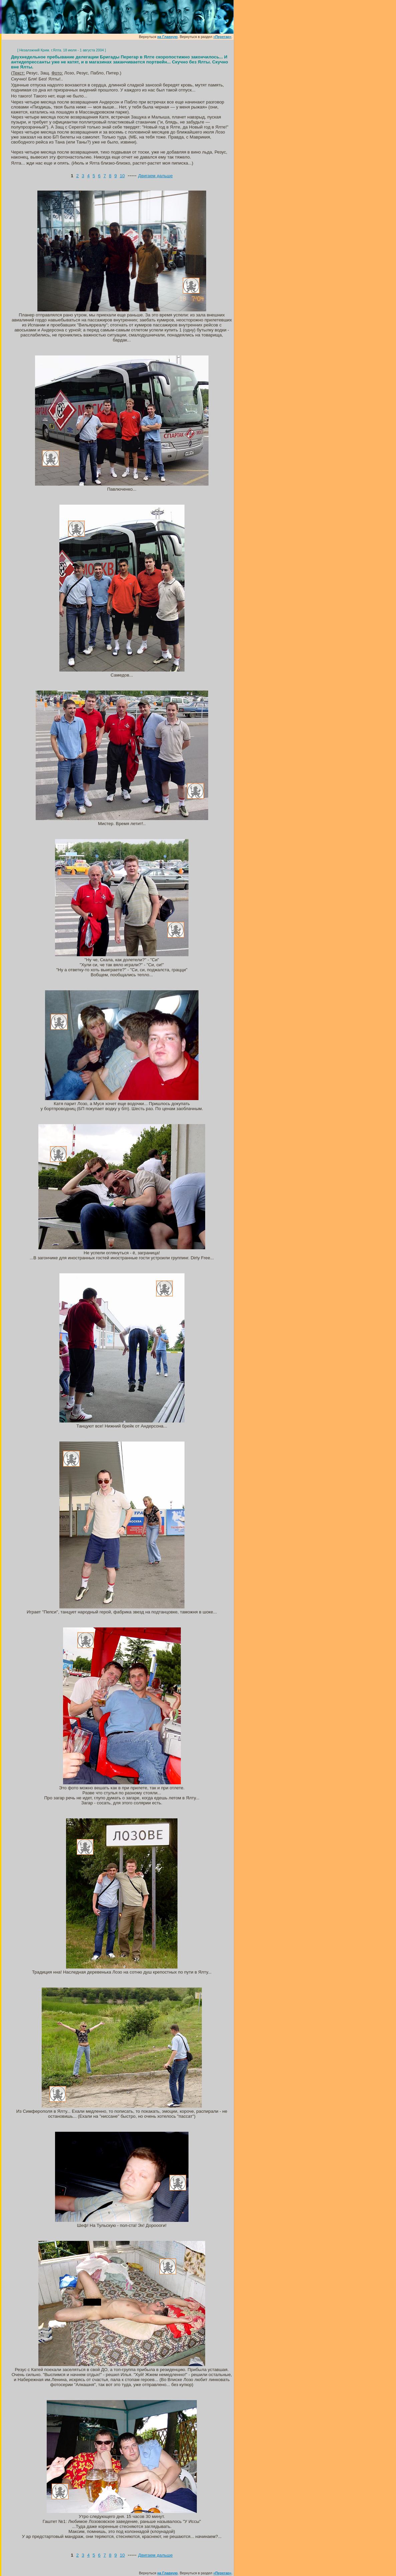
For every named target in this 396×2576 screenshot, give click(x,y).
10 (122, 175)
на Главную (167, 37)
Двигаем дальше (155, 175)
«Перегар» (222, 37)
